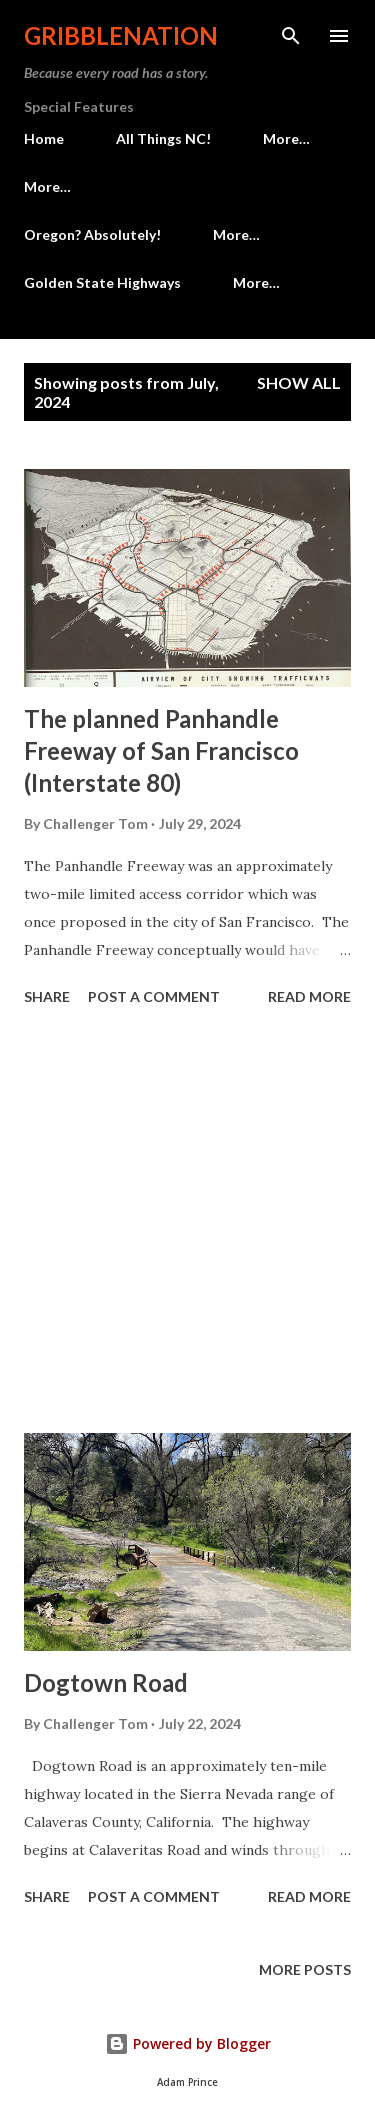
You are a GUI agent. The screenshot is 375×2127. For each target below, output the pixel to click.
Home (44, 138)
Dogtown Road (106, 1682)
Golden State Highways (102, 282)
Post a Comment (154, 996)
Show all (299, 382)
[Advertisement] (187, 1223)
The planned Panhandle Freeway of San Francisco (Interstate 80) (161, 750)
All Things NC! (163, 138)
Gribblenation (121, 35)
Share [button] (47, 996)
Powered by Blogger (188, 2043)
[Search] (291, 36)
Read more (309, 996)
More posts (305, 1969)
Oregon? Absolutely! (92, 234)
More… (286, 138)
